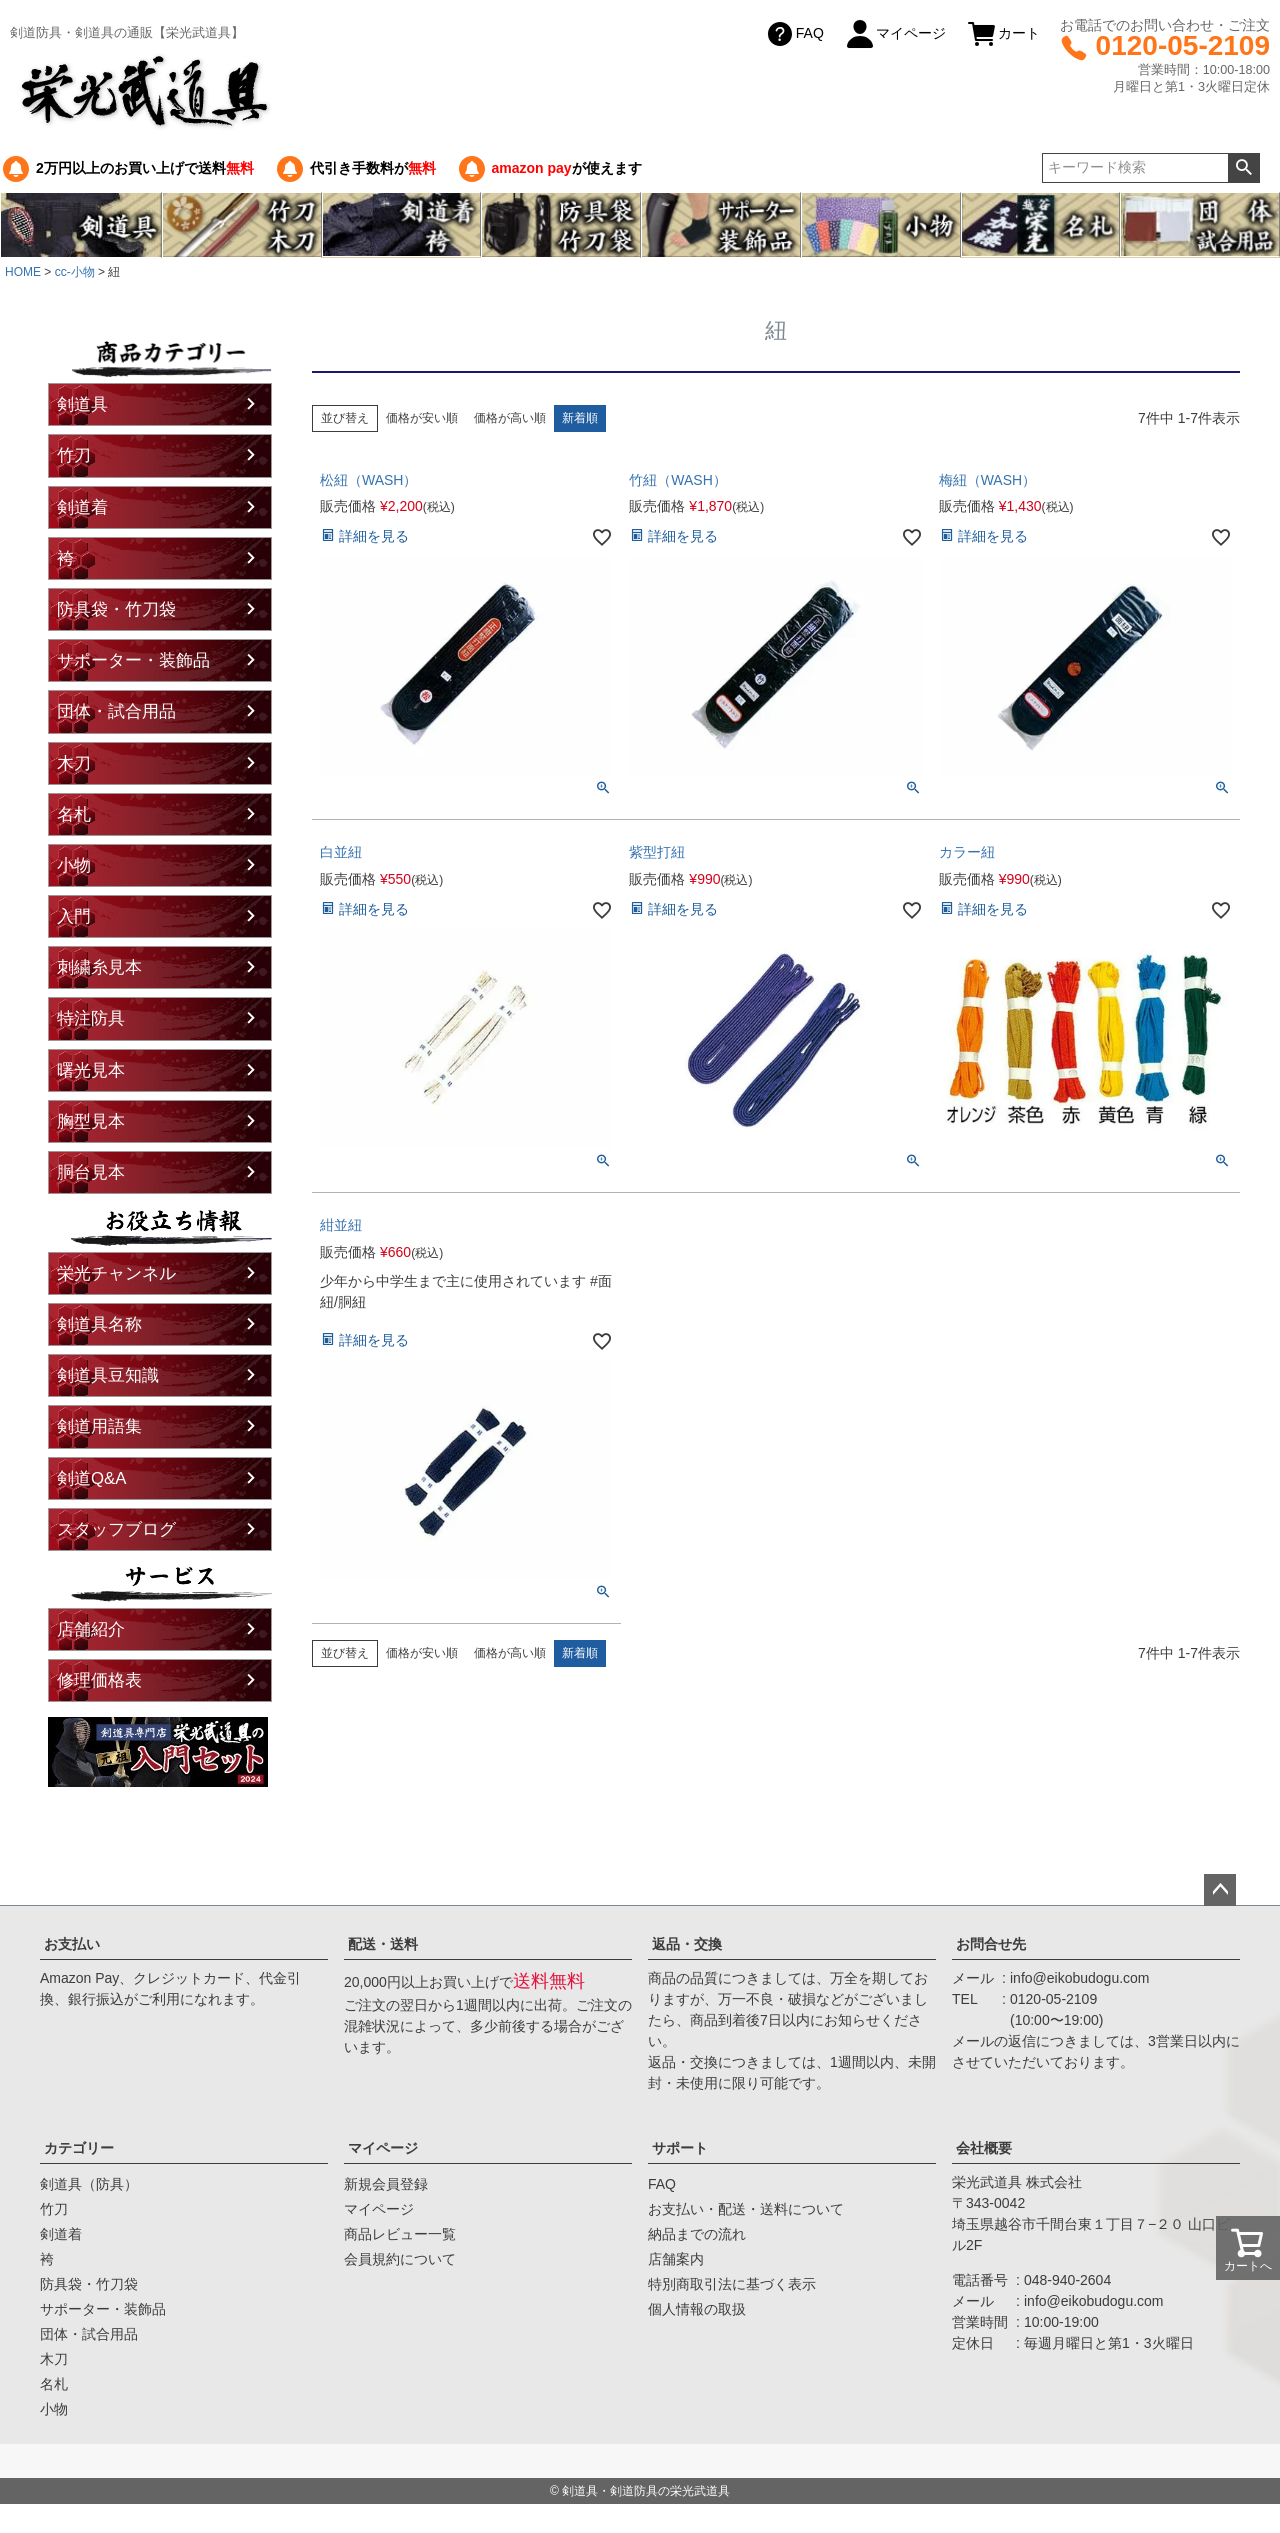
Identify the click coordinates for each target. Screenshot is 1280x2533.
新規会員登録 (386, 2184)
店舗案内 (676, 2259)
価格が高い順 (510, 418)
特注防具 (91, 1018)
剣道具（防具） (89, 2184)
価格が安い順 (422, 418)
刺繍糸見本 (99, 967)
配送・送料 (383, 1944)
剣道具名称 (99, 1324)
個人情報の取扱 (697, 2309)
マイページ (895, 34)
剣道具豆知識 (108, 1375)
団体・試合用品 (116, 711)
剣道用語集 (99, 1426)
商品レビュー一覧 (400, 2234)
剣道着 (82, 507)
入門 (74, 916)
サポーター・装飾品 (133, 660)
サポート (680, 2148)
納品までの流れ (697, 2234)
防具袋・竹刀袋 (116, 609)
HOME (23, 272)
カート (1003, 34)
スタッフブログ (116, 1529)
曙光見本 (91, 1070)
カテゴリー (79, 2148)
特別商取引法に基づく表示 (732, 2284)
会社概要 (984, 2148)
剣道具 (82, 404)
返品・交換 (687, 1944)
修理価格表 (99, 1680)
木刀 (74, 763)
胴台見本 (91, 1172)
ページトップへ (1220, 1890)
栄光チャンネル (116, 1273)
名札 (74, 814)
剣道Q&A (91, 1478)
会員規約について (400, 2259)
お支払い (72, 1944)
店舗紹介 (91, 1629)
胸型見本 (91, 1121)
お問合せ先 (991, 1944)
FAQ (794, 34)
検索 (1243, 168)
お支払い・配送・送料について (746, 2209)
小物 (74, 865)
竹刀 (74, 455)
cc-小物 (75, 272)
